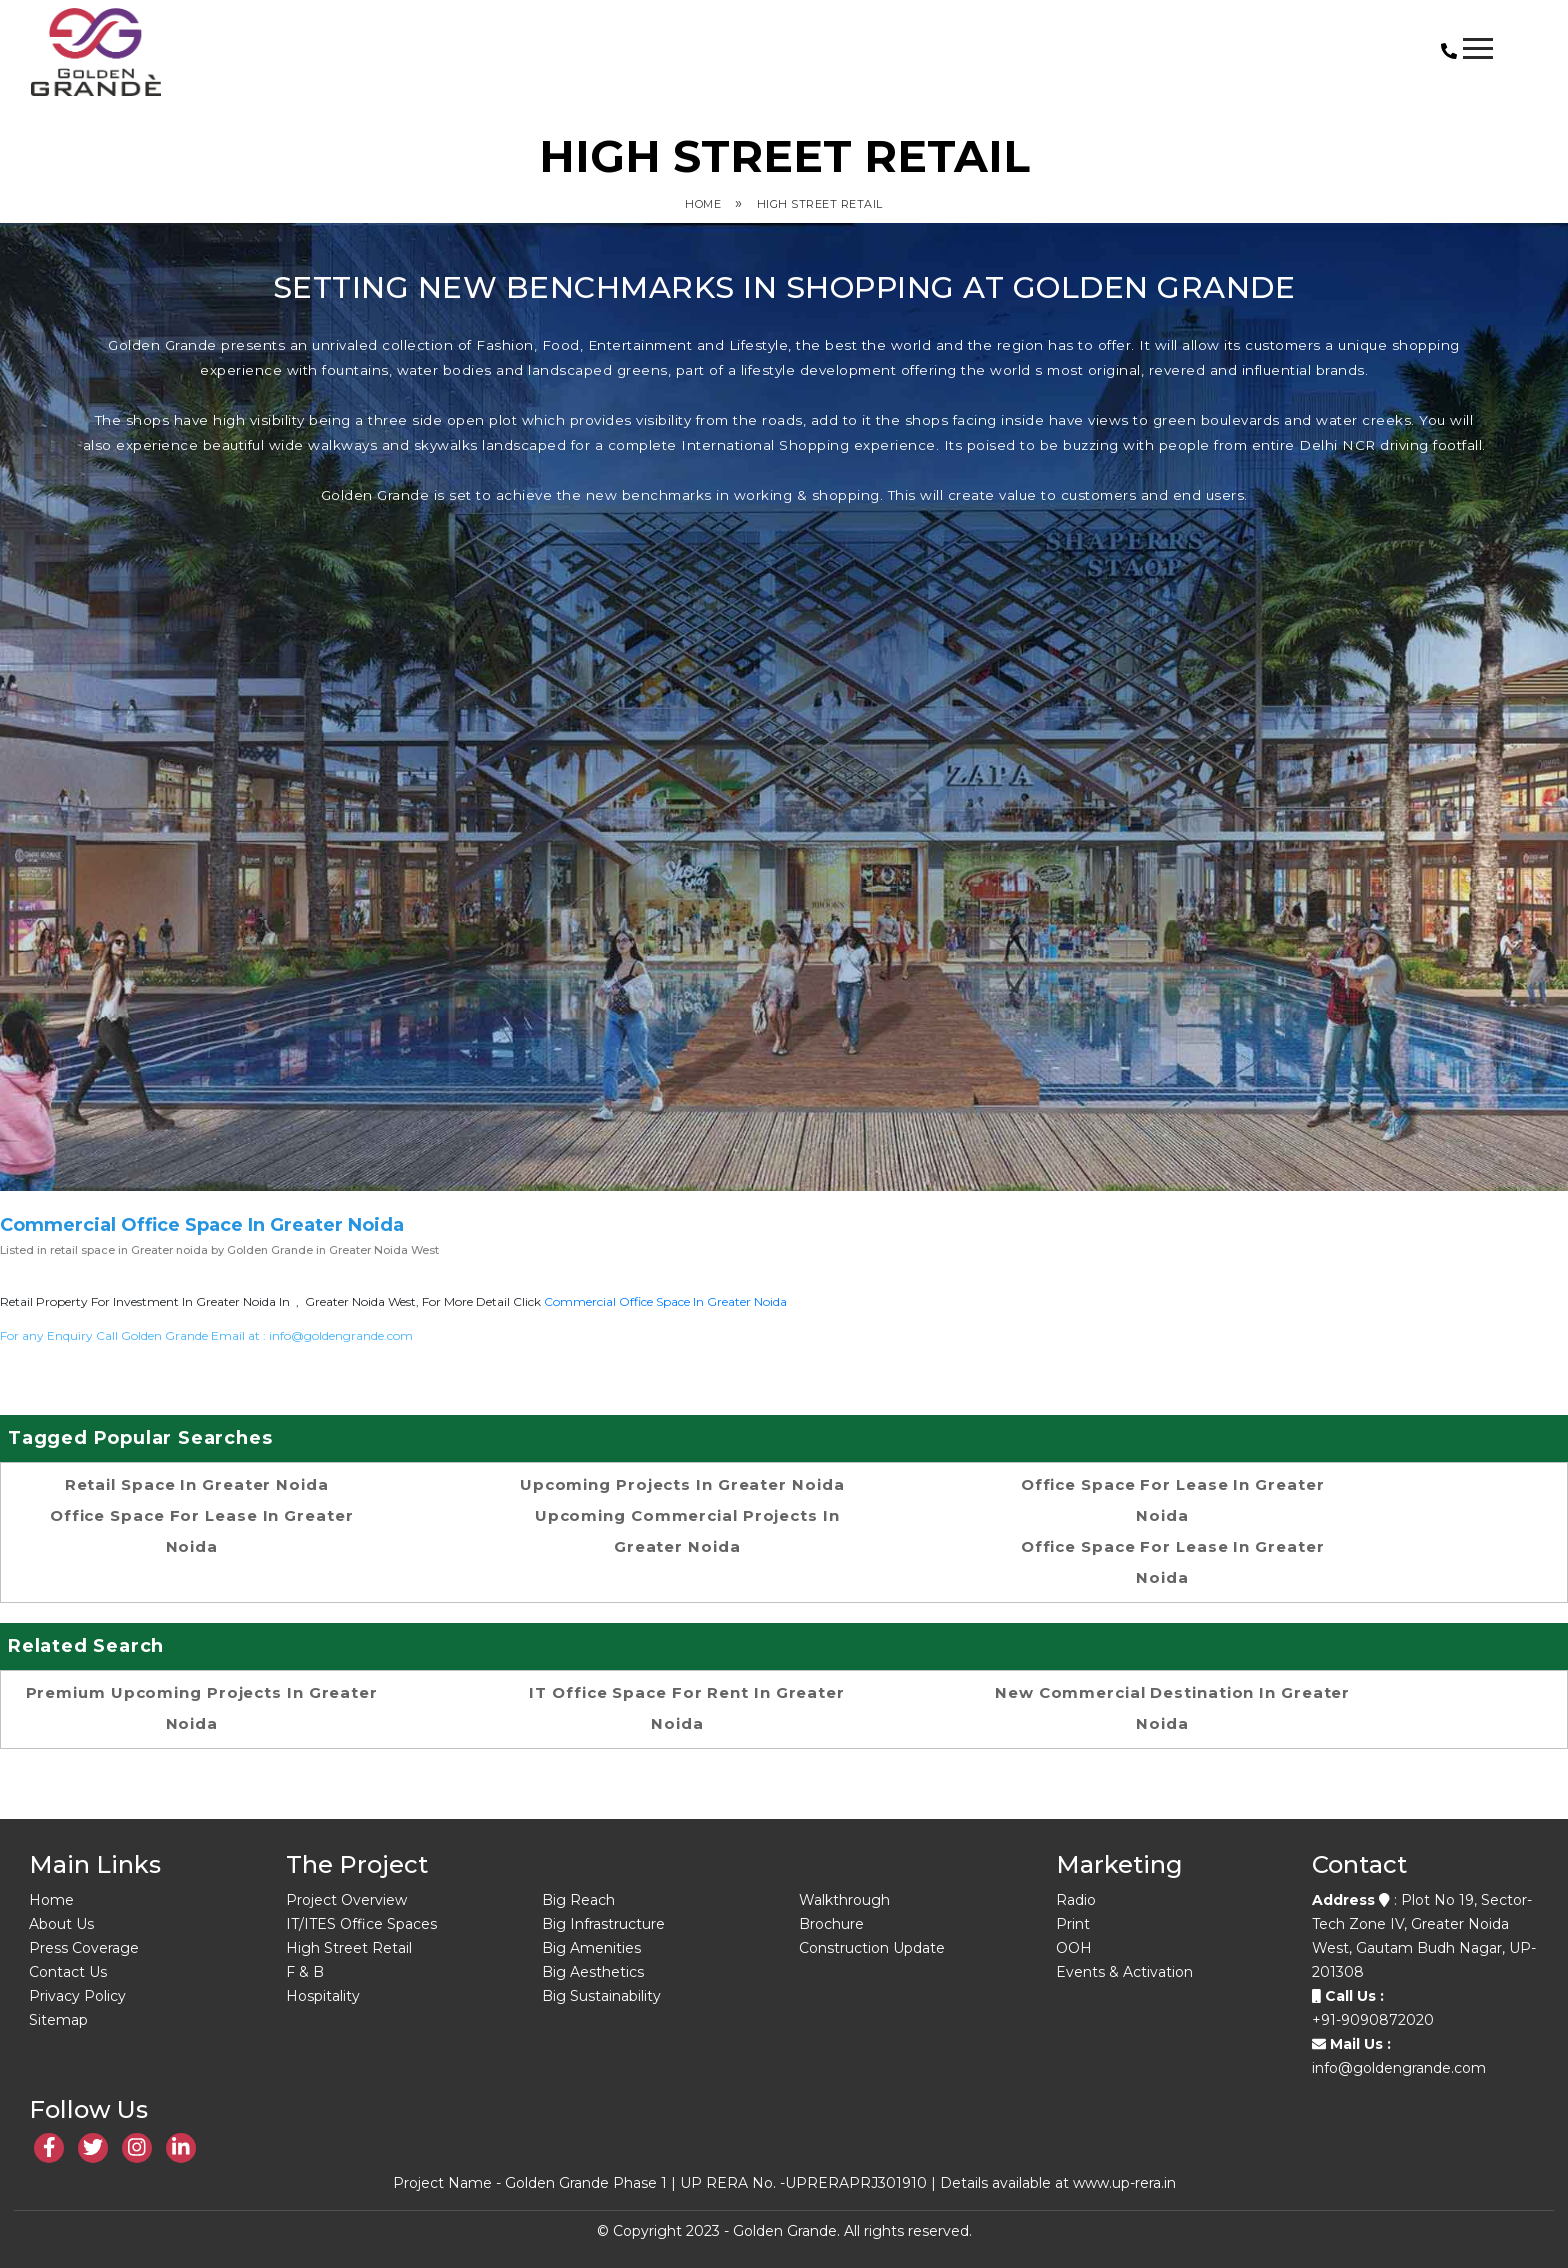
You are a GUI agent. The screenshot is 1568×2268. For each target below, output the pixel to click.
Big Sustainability (601, 1996)
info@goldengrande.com (341, 1335)
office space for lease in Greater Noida (202, 1531)
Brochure (831, 1924)
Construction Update (872, 1948)
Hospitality (323, 1996)
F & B (305, 1972)
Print (1073, 1924)
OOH (1074, 1948)
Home (703, 204)
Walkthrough (844, 1900)
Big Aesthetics (593, 1972)
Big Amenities (591, 1948)
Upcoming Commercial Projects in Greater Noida (687, 1531)
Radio (1076, 1900)
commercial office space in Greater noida (665, 1301)
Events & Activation (1124, 1972)
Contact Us (68, 1972)
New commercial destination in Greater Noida (1172, 1708)
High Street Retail (820, 204)
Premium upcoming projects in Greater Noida (202, 1708)
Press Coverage (84, 1948)
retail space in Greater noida (197, 1484)
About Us (61, 1924)
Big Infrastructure (603, 1924)
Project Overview (346, 1900)
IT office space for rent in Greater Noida (687, 1708)
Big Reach (578, 1900)
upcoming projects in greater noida (682, 1484)
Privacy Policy (77, 1996)
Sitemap (58, 2020)
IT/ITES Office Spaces (361, 1924)
